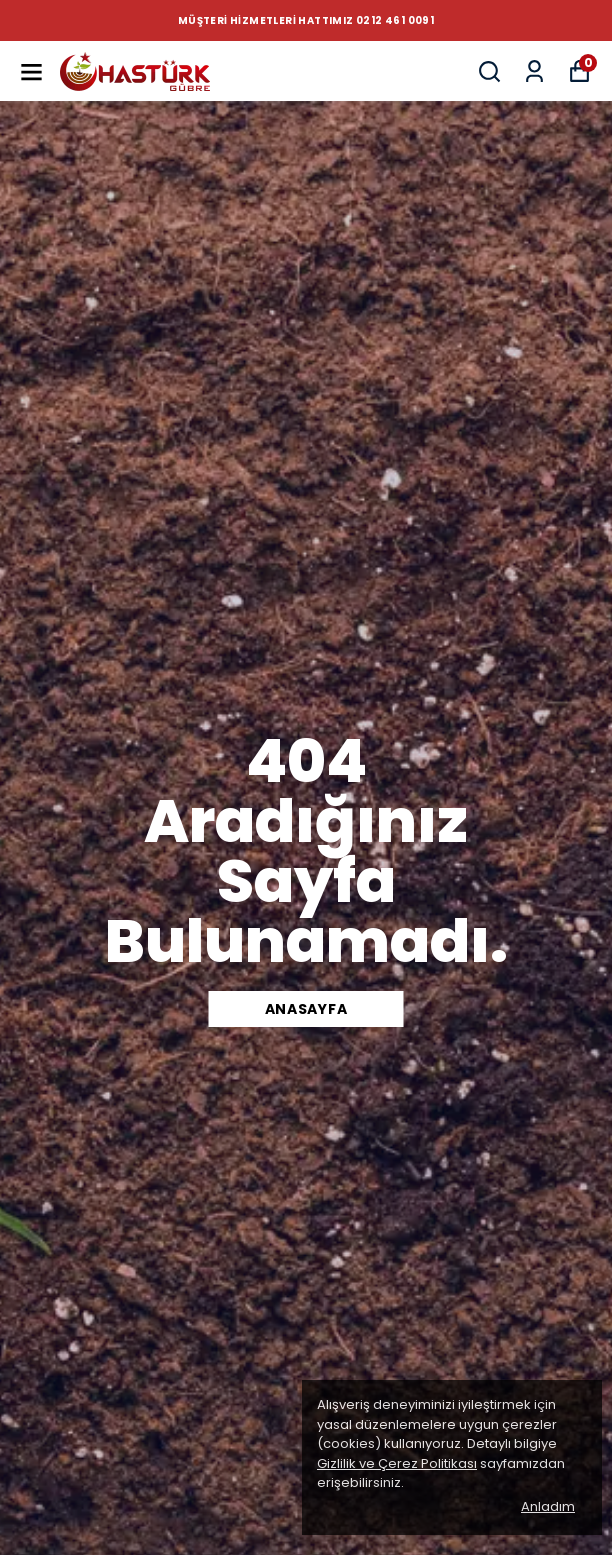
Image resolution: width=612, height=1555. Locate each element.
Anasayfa (306, 1009)
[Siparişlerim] (534, 71)
